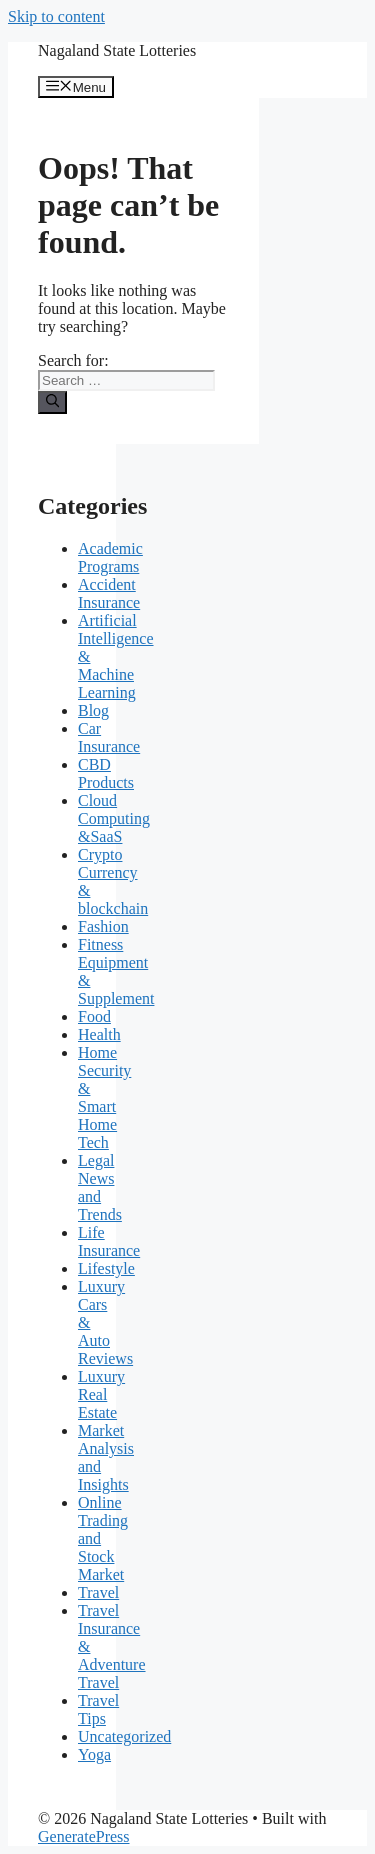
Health (99, 1034)
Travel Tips (98, 1709)
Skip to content (56, 16)
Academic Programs (110, 557)
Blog (93, 710)
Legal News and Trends (100, 1187)
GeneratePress (84, 1836)
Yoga (94, 1754)
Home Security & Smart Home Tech (104, 1097)
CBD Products (106, 773)
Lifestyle (106, 1268)
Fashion (103, 926)
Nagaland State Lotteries (117, 50)
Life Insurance (109, 1241)
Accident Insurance (109, 593)
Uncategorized (124, 1736)
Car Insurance (109, 737)
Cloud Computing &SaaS (114, 818)
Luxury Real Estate (101, 1394)
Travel (98, 1592)
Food (94, 1016)
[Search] (52, 402)
